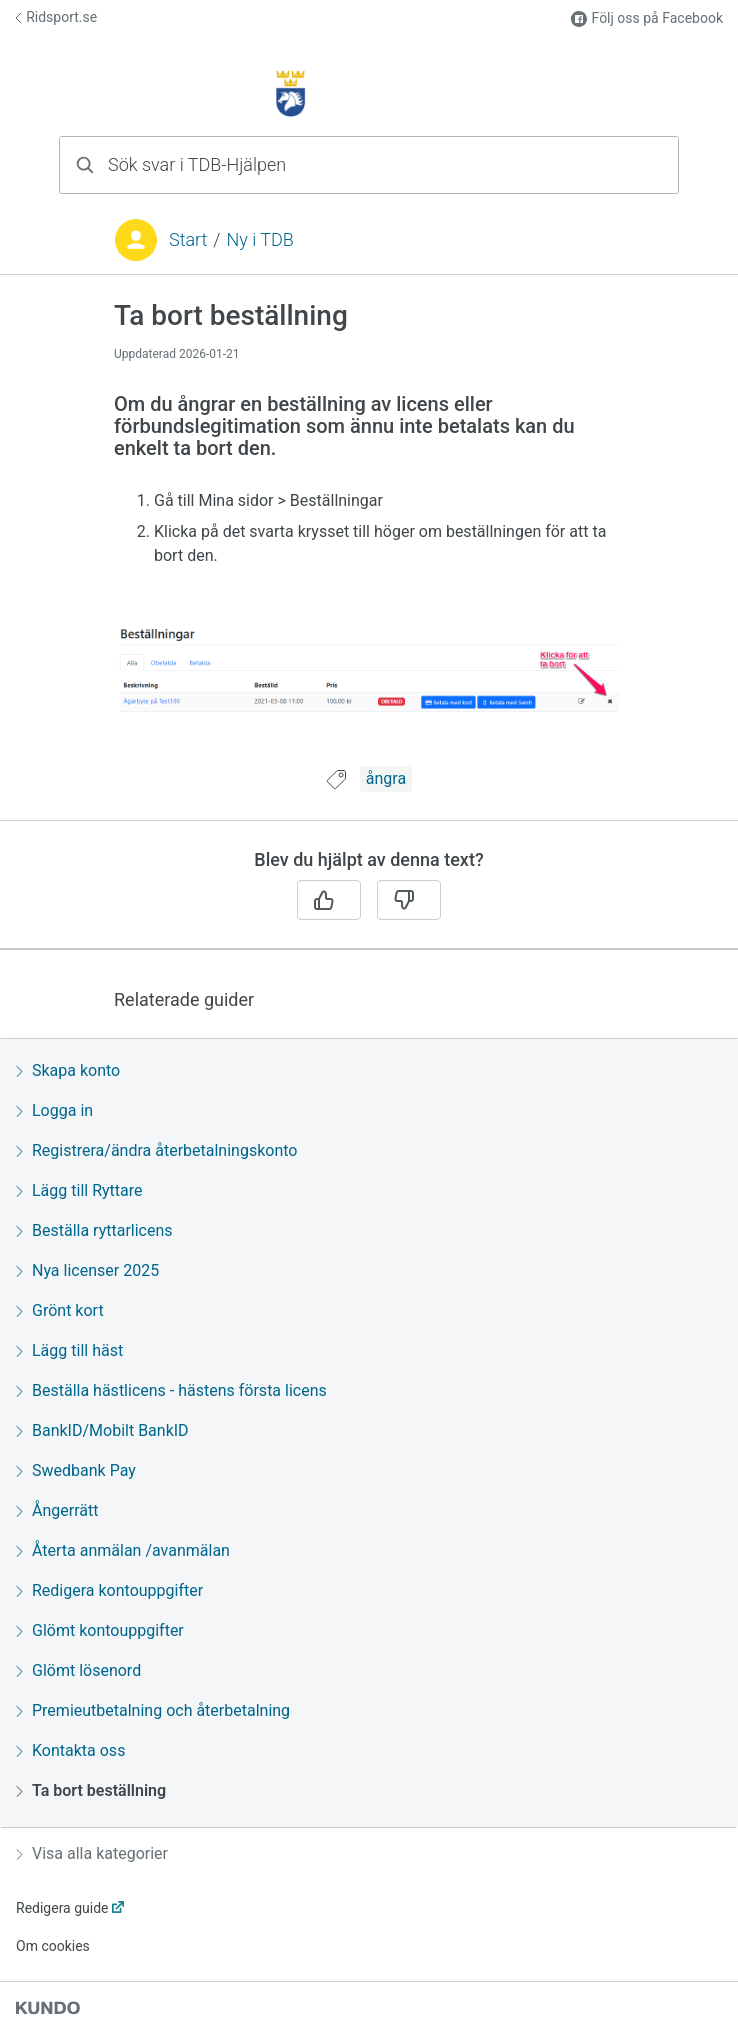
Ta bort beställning (91, 1790)
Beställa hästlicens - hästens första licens (171, 1390)
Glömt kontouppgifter (100, 1630)
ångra (386, 778)
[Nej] (409, 900)
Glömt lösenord (78, 1670)
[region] (369, 532)
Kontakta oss (70, 1750)
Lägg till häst (69, 1350)
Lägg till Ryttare (79, 1190)
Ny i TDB (259, 239)
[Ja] (329, 900)
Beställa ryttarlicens (94, 1230)
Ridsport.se (56, 17)
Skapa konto (68, 1070)
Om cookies (53, 1946)
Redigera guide (62, 1908)
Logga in (54, 1110)
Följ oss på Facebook (647, 18)
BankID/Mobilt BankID (102, 1430)
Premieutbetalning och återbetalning (153, 1710)
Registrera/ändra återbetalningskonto (156, 1150)
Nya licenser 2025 (87, 1270)
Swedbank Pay (76, 1470)
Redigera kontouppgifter (109, 1590)
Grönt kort (60, 1310)
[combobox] (369, 165)
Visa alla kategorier (92, 1853)
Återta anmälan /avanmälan (123, 1550)
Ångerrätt (57, 1510)
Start (188, 239)
